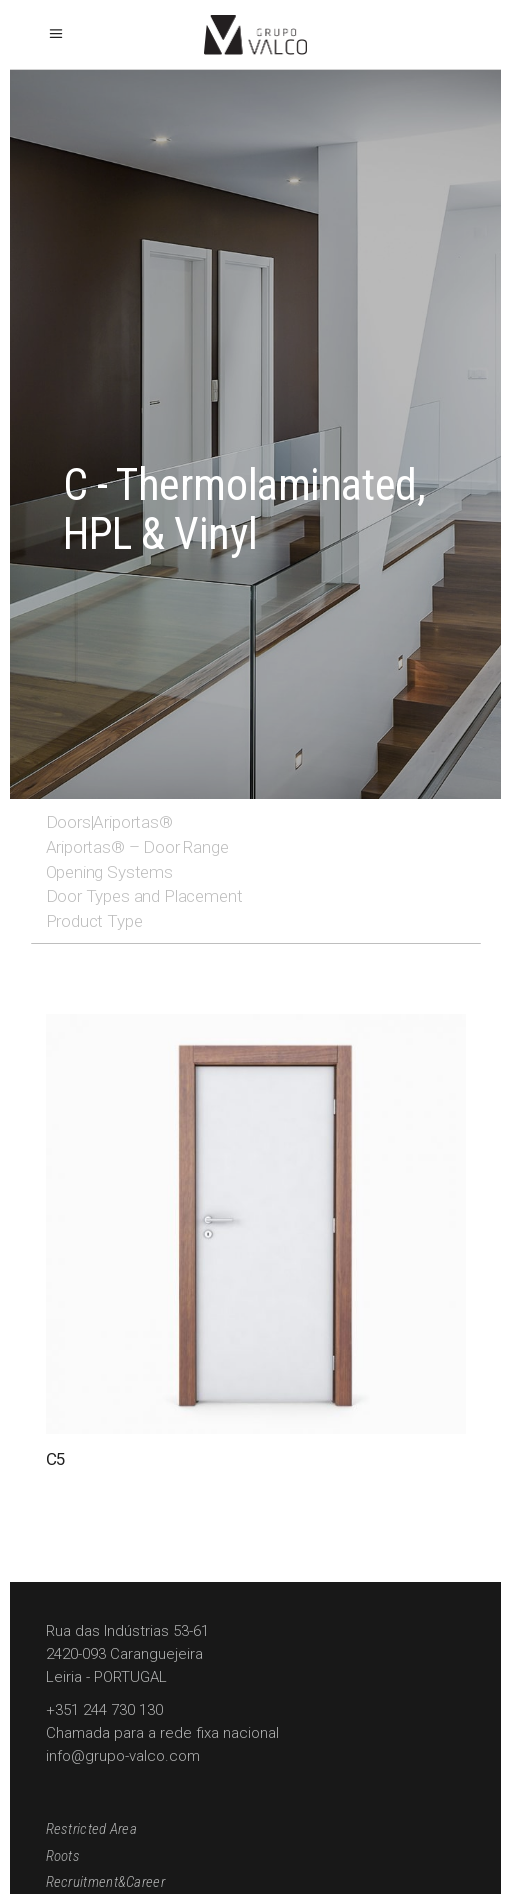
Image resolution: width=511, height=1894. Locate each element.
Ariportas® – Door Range (137, 847)
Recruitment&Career (105, 1882)
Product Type (94, 921)
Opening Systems (109, 872)
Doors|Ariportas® (109, 822)
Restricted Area (92, 1829)
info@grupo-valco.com (123, 1756)
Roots (63, 1856)
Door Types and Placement (144, 896)
